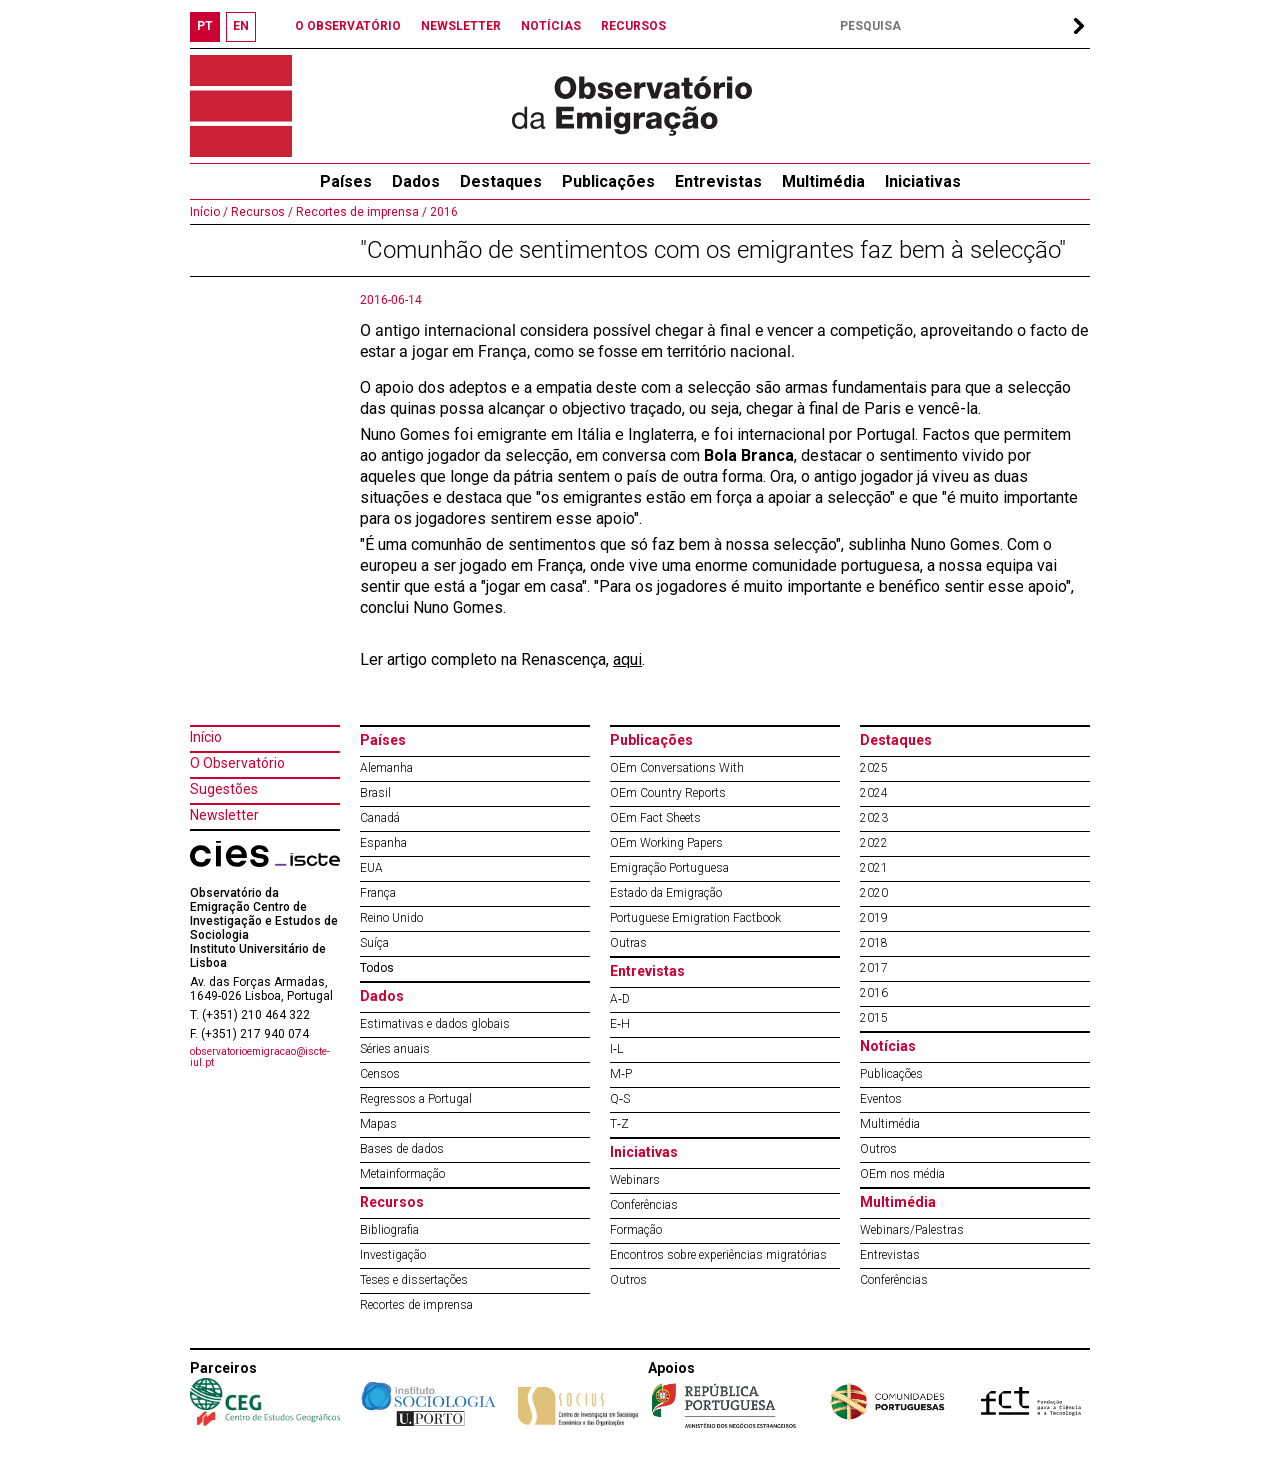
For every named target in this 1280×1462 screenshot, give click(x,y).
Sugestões (224, 789)
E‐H (620, 1024)
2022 (874, 843)
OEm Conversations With (677, 768)
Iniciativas (923, 181)
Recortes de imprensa (416, 1305)
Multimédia (823, 181)
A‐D (620, 999)
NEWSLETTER (461, 26)
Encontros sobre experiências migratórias (718, 1255)
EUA (371, 868)
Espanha (383, 843)
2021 (874, 868)
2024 (874, 793)
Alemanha (386, 768)
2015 (874, 1018)
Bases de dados (402, 1149)
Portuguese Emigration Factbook (695, 918)
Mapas (378, 1124)
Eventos (881, 1099)
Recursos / (260, 212)
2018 (874, 943)
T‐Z (619, 1124)
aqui (627, 659)
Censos (380, 1074)
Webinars (635, 1180)
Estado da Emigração (666, 893)
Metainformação (402, 1174)
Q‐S (620, 1099)
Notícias (888, 1046)
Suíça (374, 943)
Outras (628, 943)
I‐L (616, 1049)
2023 (874, 818)
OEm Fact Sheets (655, 818)
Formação (636, 1230)
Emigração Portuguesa (669, 868)
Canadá (380, 818)
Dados (416, 181)
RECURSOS (633, 26)
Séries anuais (395, 1049)
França (378, 893)
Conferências (644, 1205)
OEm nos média (902, 1174)
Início (206, 737)
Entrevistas (718, 181)
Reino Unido (391, 918)
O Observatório (237, 763)
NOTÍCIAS (551, 26)
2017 (874, 968)
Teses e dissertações (414, 1280)
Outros (628, 1280)
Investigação (393, 1255)
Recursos (392, 1202)
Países (383, 740)
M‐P (621, 1074)
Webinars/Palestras (912, 1230)
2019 (874, 918)
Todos (377, 968)
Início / (209, 212)
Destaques (501, 181)
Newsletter (224, 815)
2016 (442, 212)
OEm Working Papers (666, 843)
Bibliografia (389, 1230)
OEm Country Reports (668, 793)
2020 (874, 893)
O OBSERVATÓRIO (348, 26)
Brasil (375, 793)
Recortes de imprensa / (360, 212)
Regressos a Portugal (416, 1099)
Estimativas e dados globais (435, 1024)
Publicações (608, 181)
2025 (874, 768)
